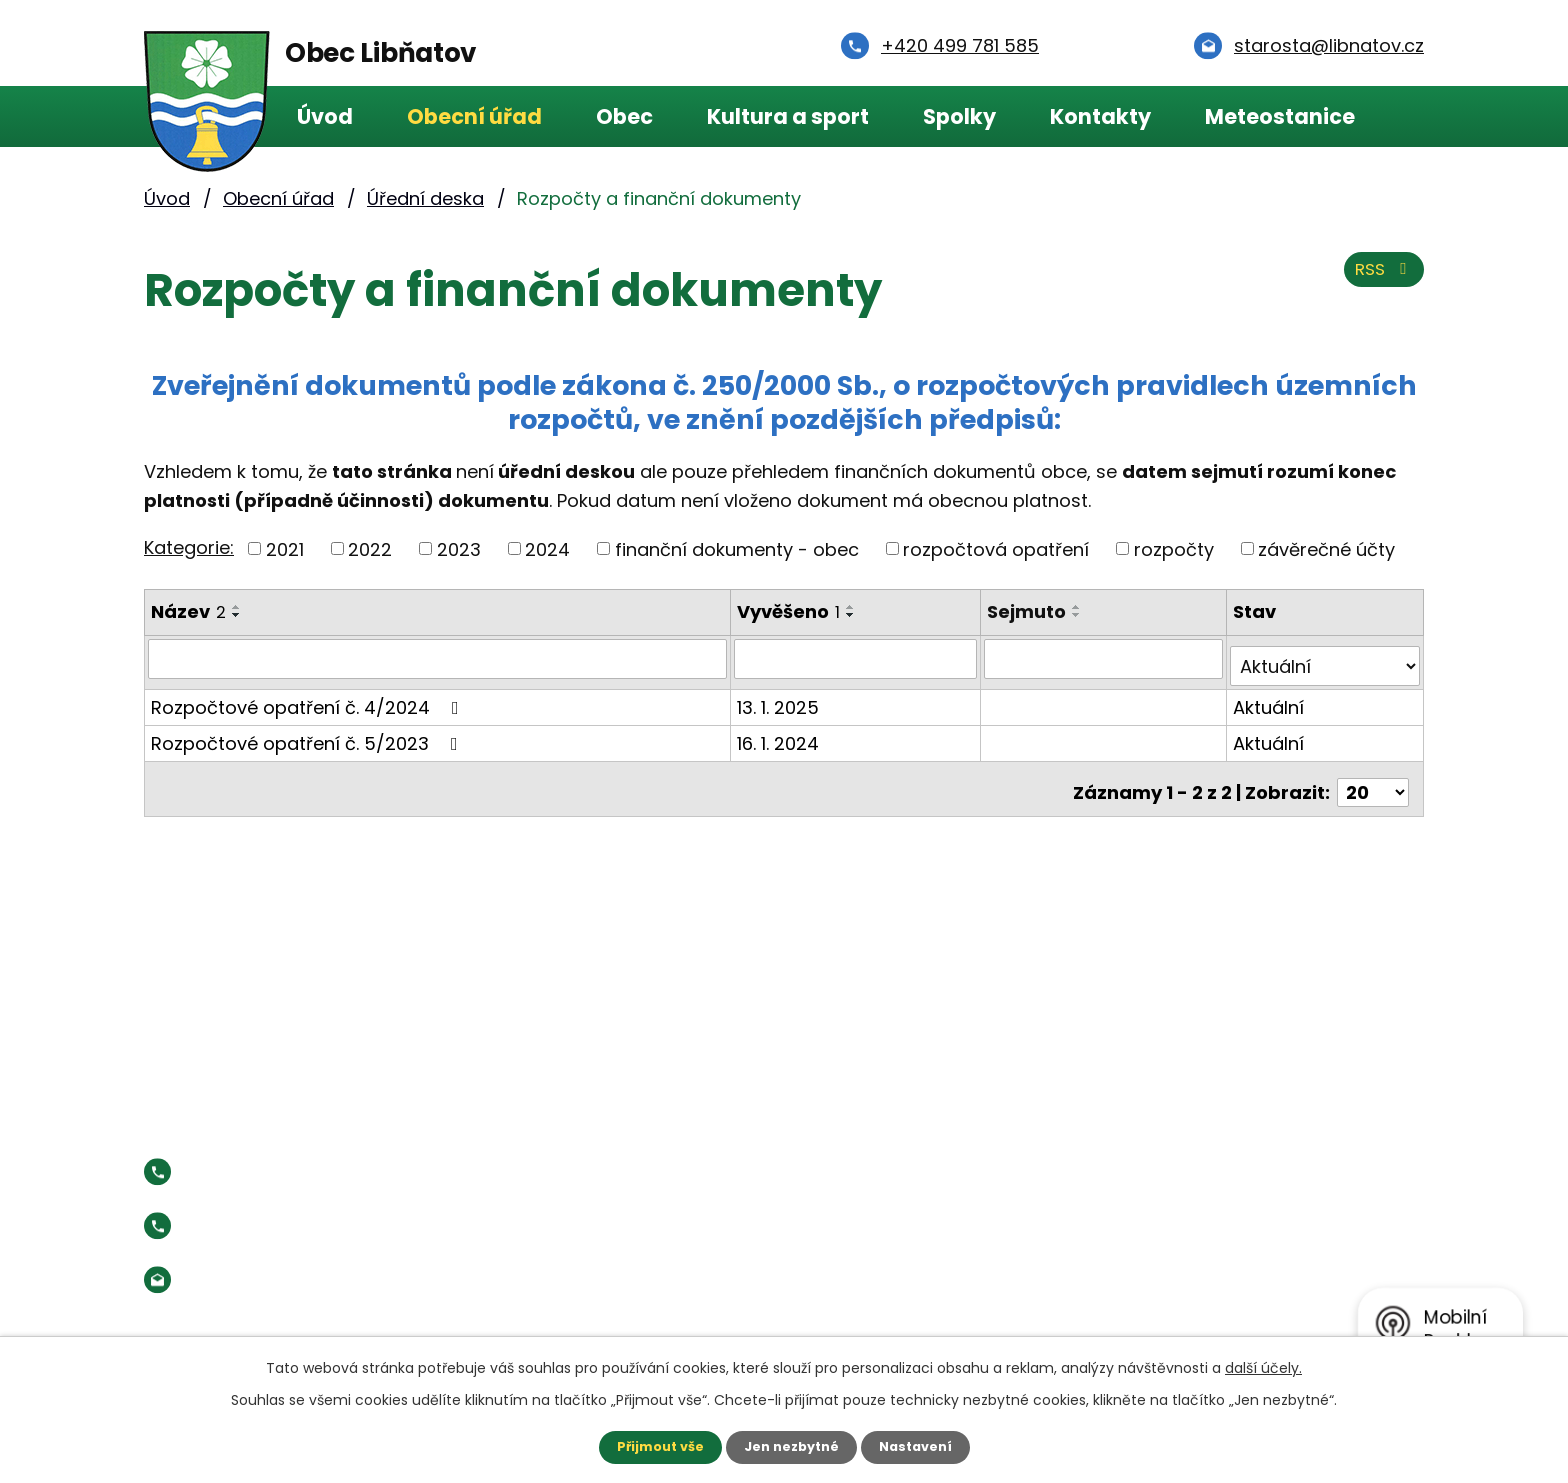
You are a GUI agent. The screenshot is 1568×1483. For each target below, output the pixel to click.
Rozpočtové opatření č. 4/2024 (309, 698)
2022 (370, 548)
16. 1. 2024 (781, 734)
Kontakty (1100, 116)
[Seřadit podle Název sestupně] (237, 615)
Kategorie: (189, 547)
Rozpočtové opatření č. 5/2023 (308, 734)
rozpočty (1174, 548)
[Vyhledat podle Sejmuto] (1106, 658)
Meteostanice (1280, 116)
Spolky (959, 116)
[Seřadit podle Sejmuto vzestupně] (1081, 607)
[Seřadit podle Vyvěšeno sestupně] (854, 615)
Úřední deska (425, 198)
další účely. (1263, 1366)
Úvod (325, 116)
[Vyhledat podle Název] (439, 658)
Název (188, 611)
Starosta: (308, 1210)
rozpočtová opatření (996, 548)
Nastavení (924, 1446)
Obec (624, 116)
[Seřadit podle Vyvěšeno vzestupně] (854, 607)
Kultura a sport (788, 116)
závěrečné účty (1326, 548)
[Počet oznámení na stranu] (1373, 776)
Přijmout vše (651, 1446)
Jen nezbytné (791, 1446)
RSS (1381, 277)
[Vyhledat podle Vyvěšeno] (859, 658)
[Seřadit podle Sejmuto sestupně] (1081, 615)
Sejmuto (1030, 611)
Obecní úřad (474, 116)
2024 (547, 548)
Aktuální (1270, 698)
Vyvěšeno (791, 611)
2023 (459, 548)
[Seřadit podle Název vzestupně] (237, 607)
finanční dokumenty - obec (737, 548)
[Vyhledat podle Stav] (1326, 658)
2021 (285, 548)
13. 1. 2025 (781, 698)
